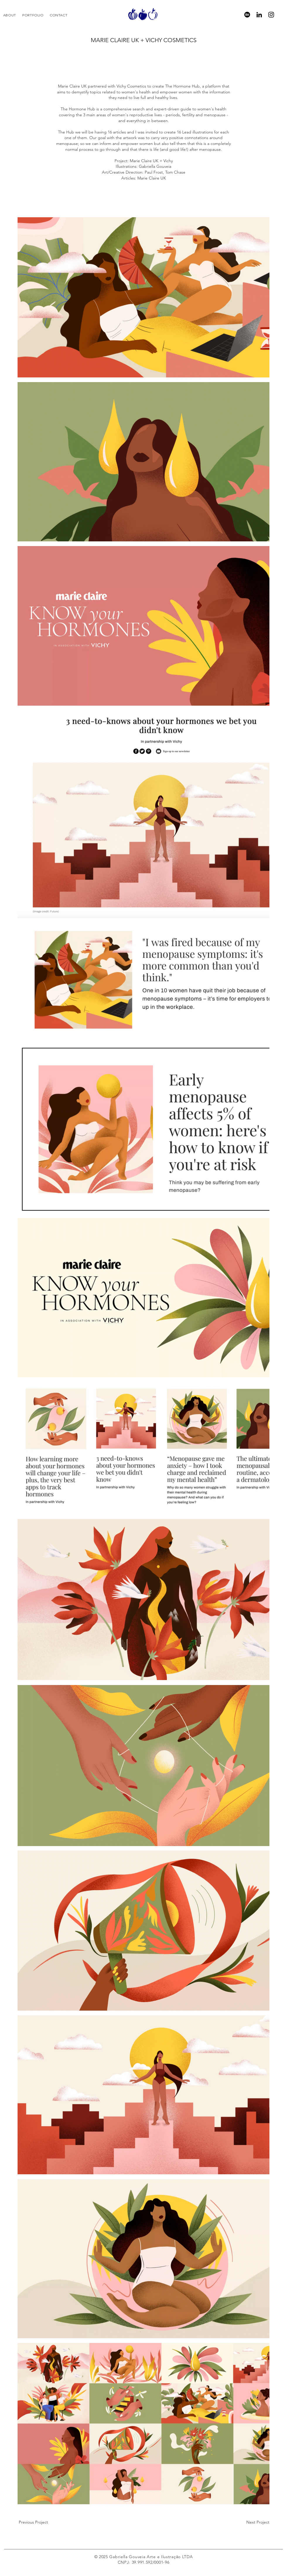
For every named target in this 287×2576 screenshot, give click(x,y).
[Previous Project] (33, 2522)
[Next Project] (257, 2522)
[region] (143, 14)
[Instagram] (271, 14)
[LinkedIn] (259, 14)
